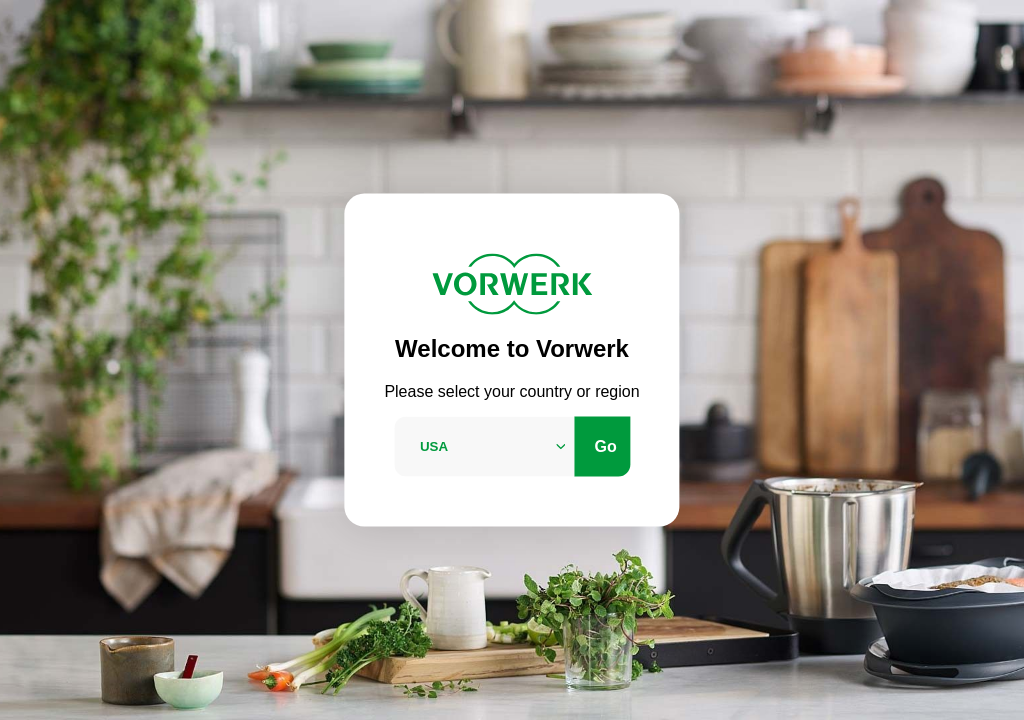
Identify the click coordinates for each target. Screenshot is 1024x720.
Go (606, 445)
